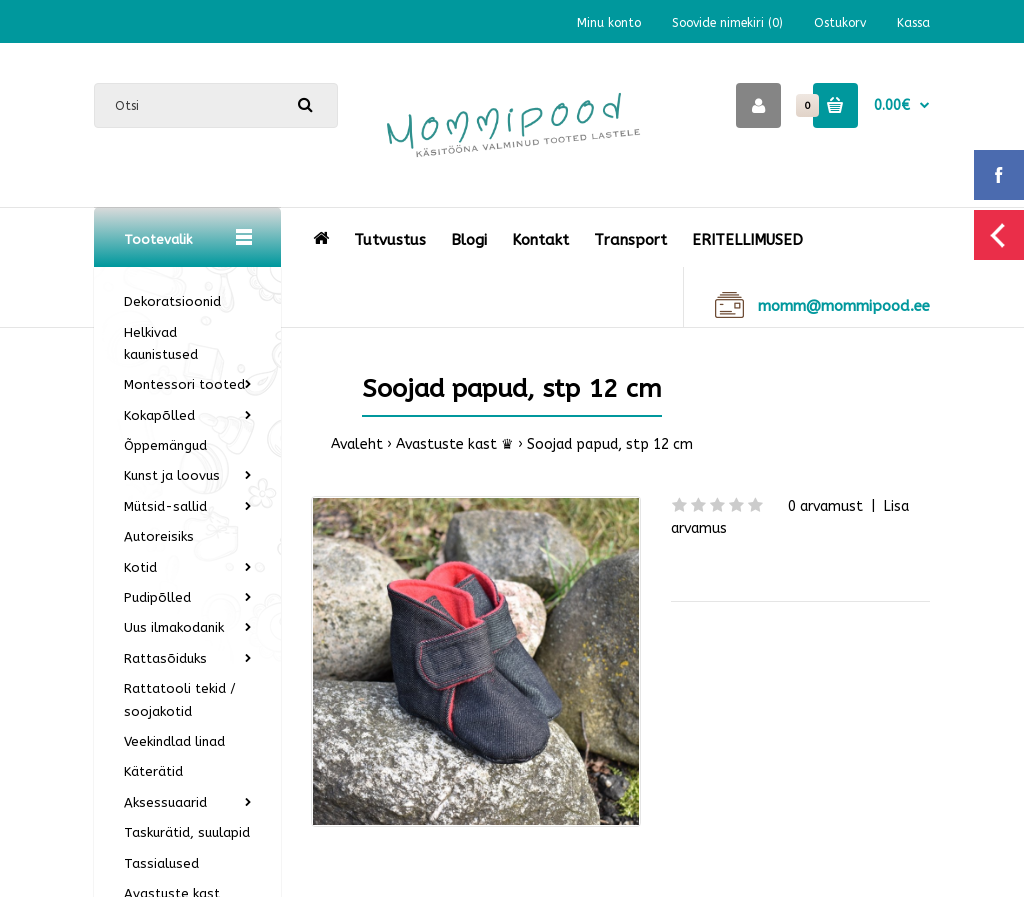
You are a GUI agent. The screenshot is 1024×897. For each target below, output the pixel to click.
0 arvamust (825, 506)
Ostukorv (840, 23)
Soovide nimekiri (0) (727, 23)
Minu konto (609, 23)
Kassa (913, 23)
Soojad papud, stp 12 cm (610, 444)
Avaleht (357, 444)
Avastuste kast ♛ (455, 444)
